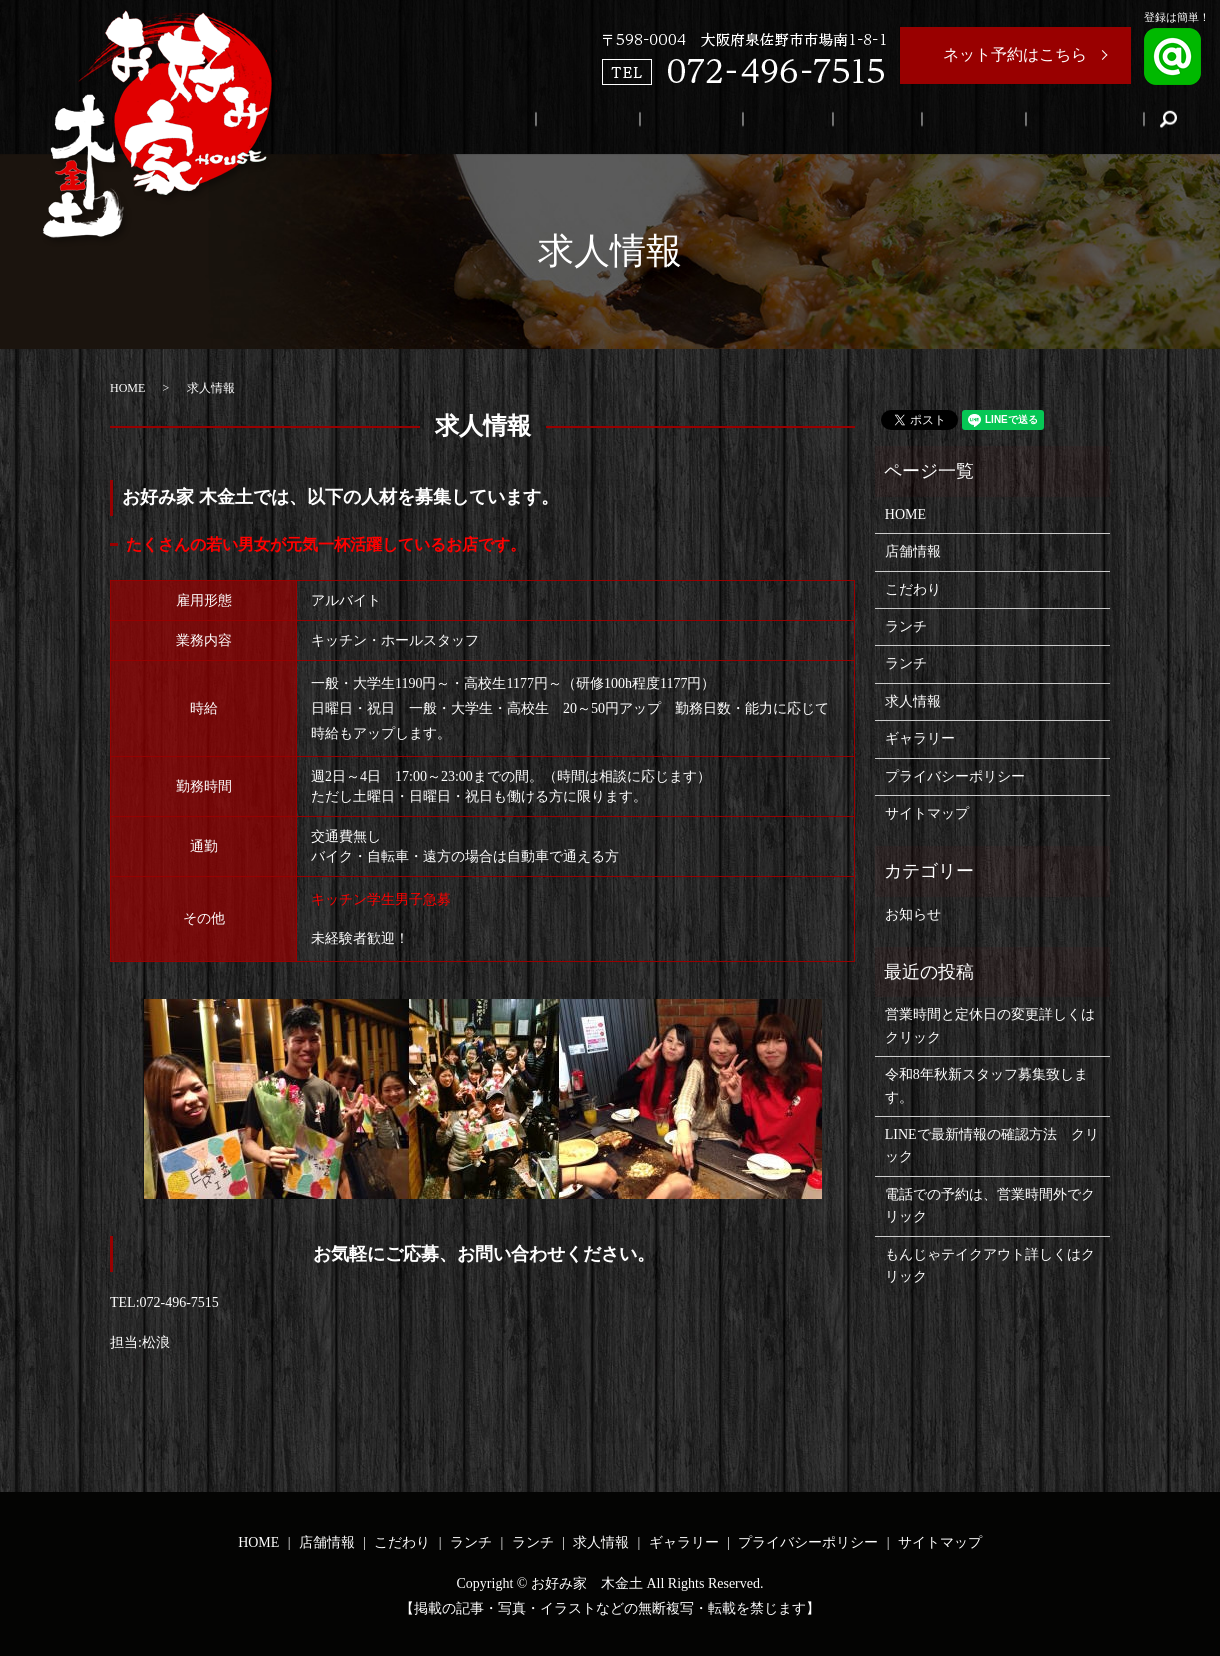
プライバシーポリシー (955, 776)
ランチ (886, 119)
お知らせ (913, 914)
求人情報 (1016, 119)
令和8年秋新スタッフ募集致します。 (986, 1085)
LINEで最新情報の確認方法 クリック (992, 1145)
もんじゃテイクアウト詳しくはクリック (990, 1265)
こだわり (817, 119)
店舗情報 (742, 119)
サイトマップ (927, 813)
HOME (673, 119)
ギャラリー (1099, 119)
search (1168, 119)
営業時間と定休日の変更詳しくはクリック (990, 1025)
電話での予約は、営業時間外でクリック (990, 1205)
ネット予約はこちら (1015, 54)
